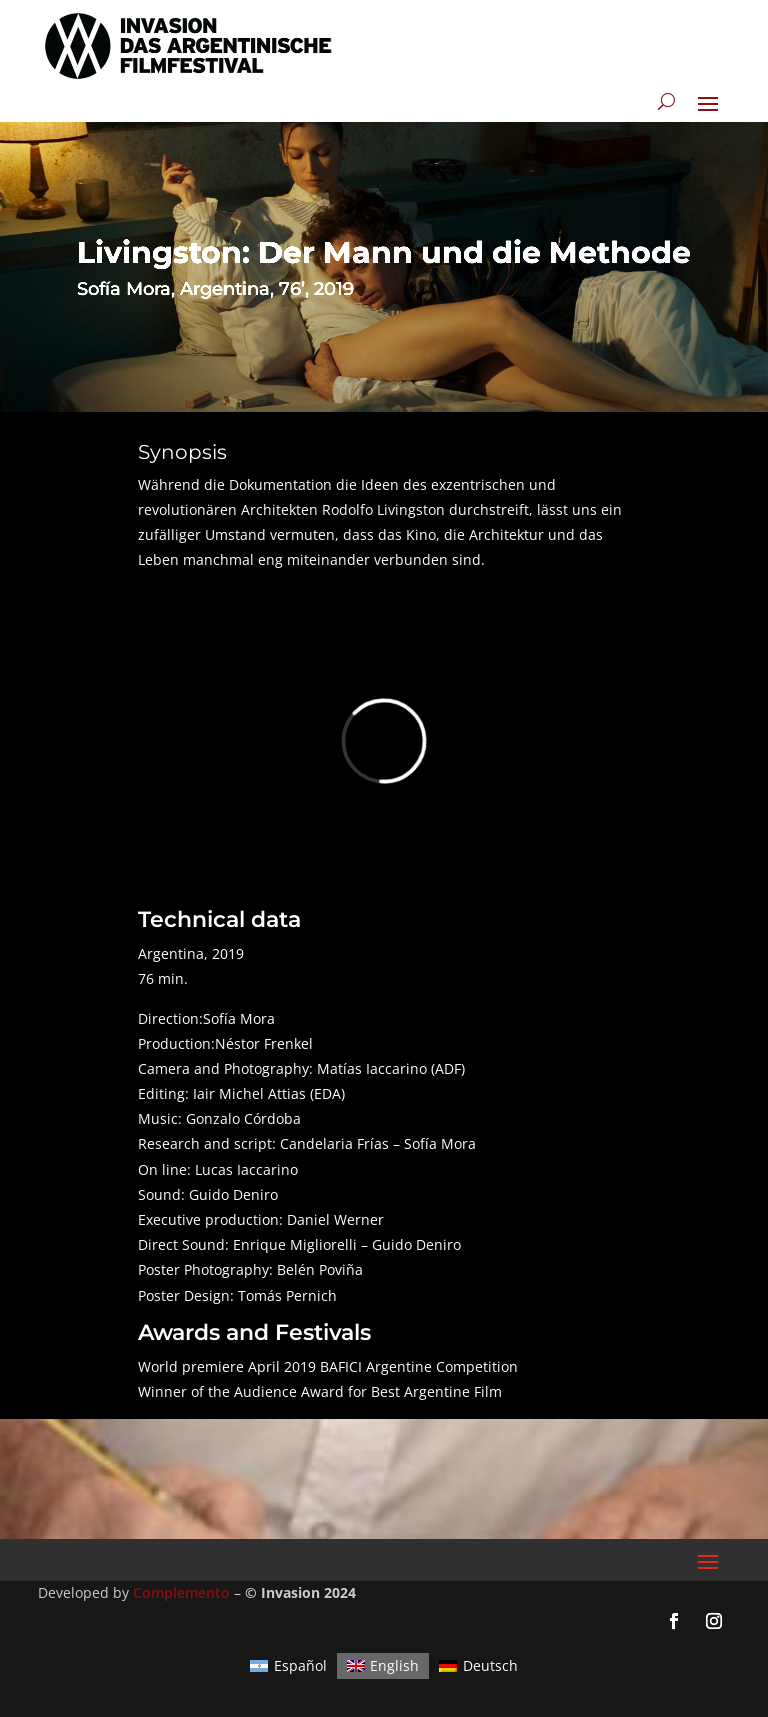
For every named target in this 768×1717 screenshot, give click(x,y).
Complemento (181, 1592)
